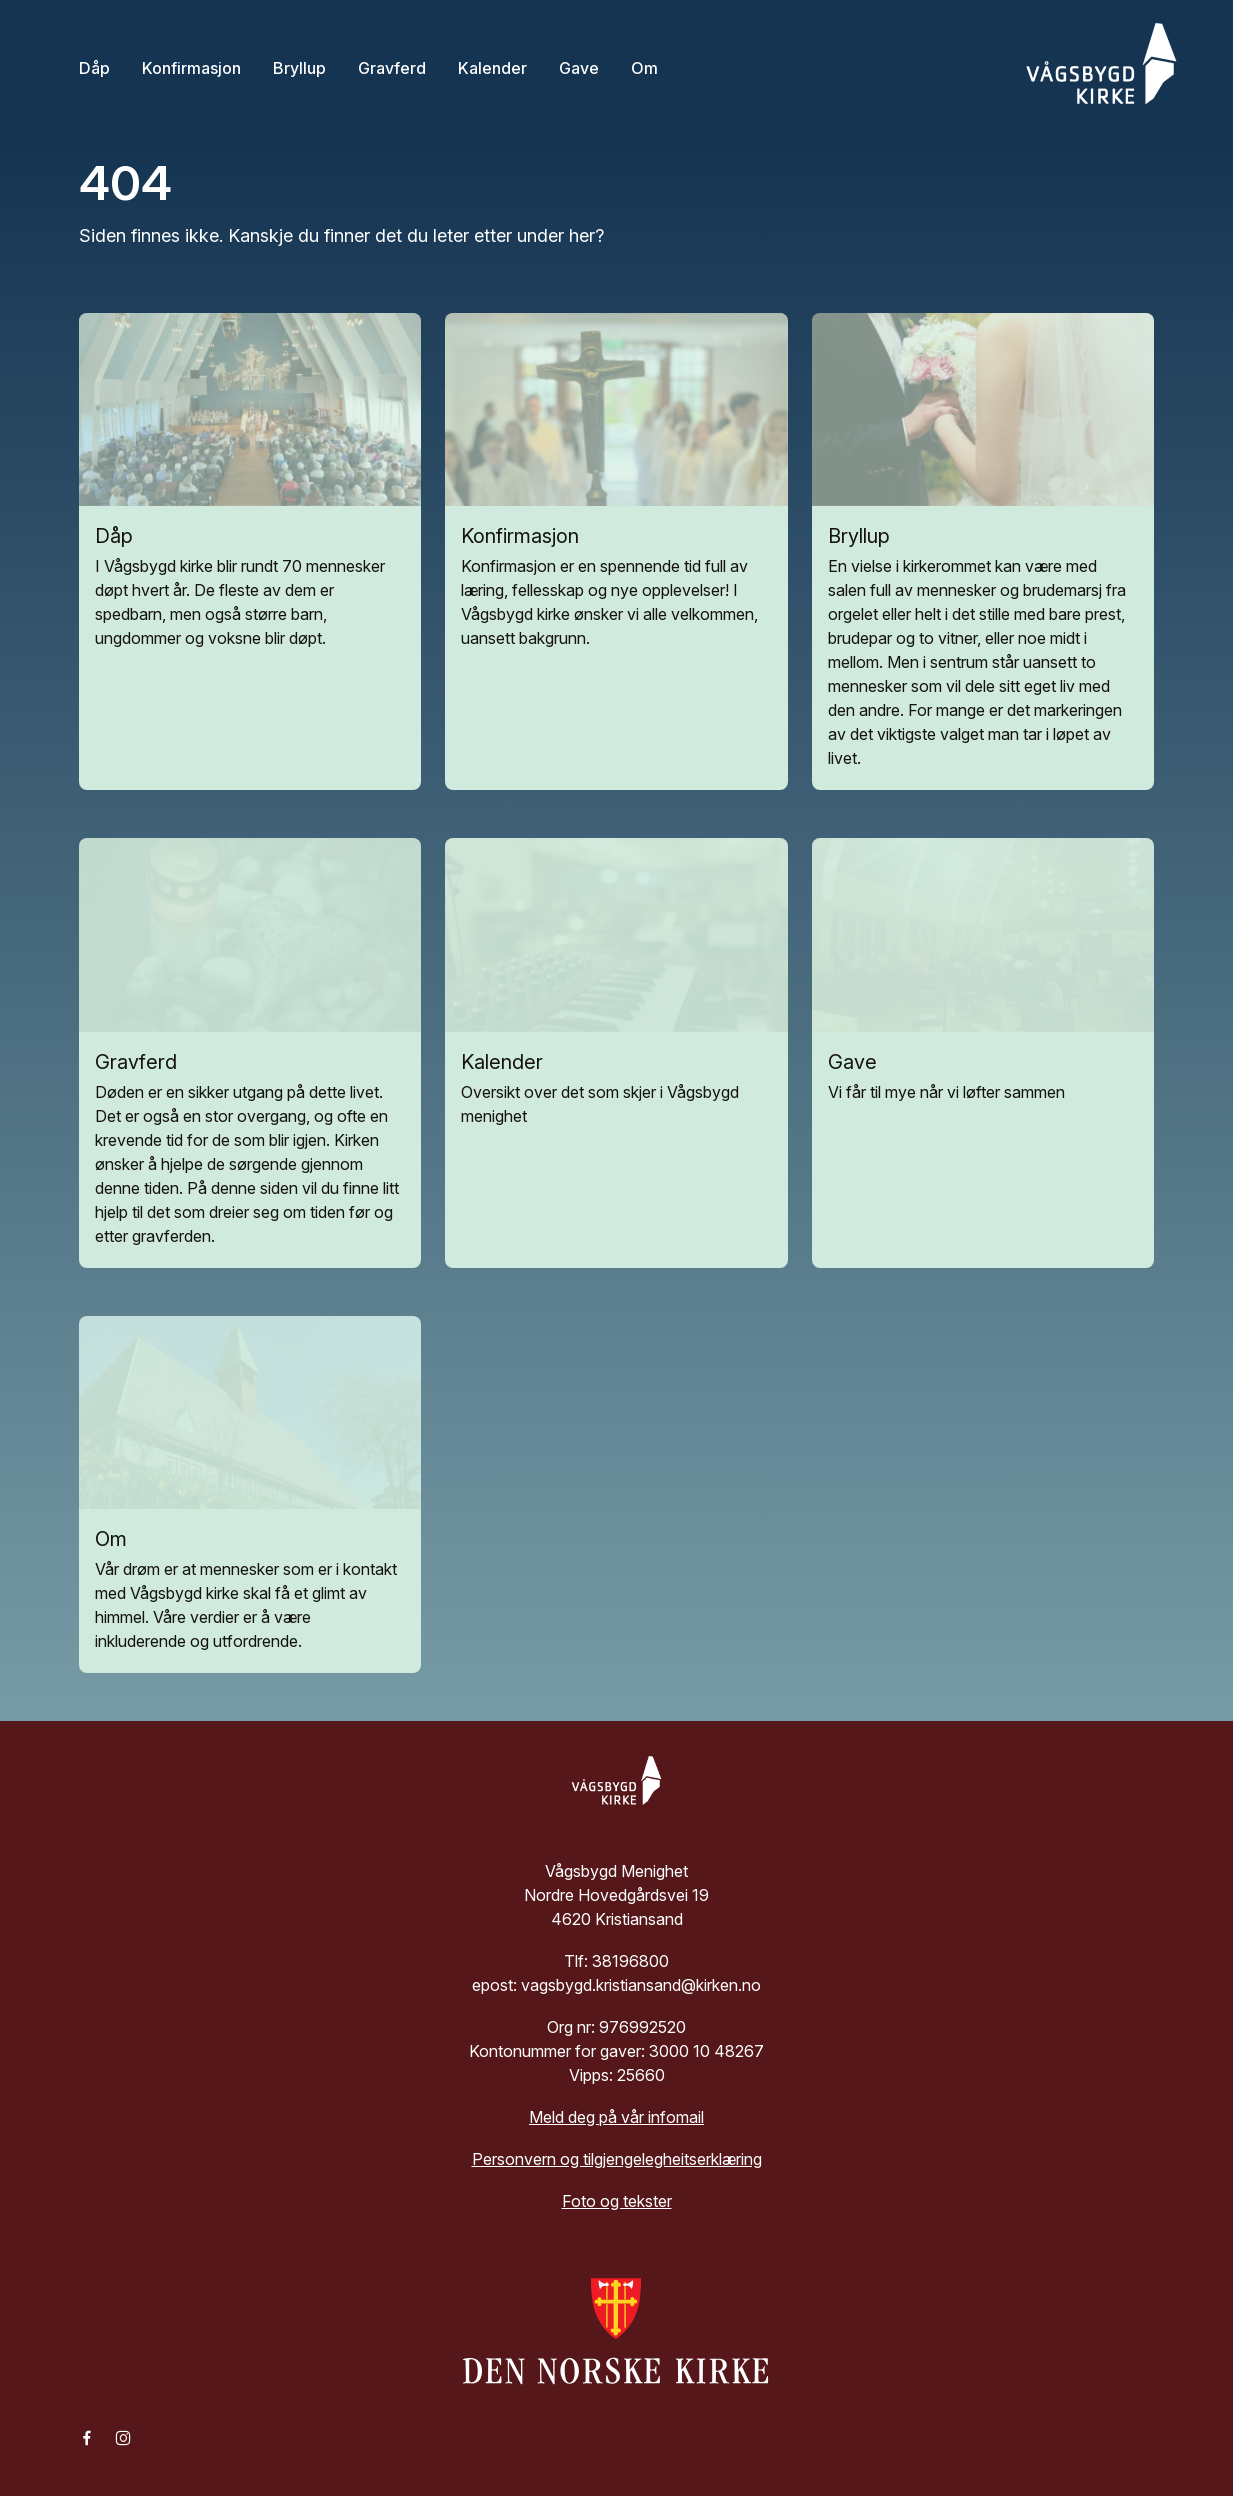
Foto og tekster (617, 2201)
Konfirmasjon (191, 67)
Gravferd (392, 67)
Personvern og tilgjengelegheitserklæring (617, 2159)
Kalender (492, 67)
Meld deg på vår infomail (616, 2117)
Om (644, 67)
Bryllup (299, 67)
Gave (579, 67)
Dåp (94, 67)
